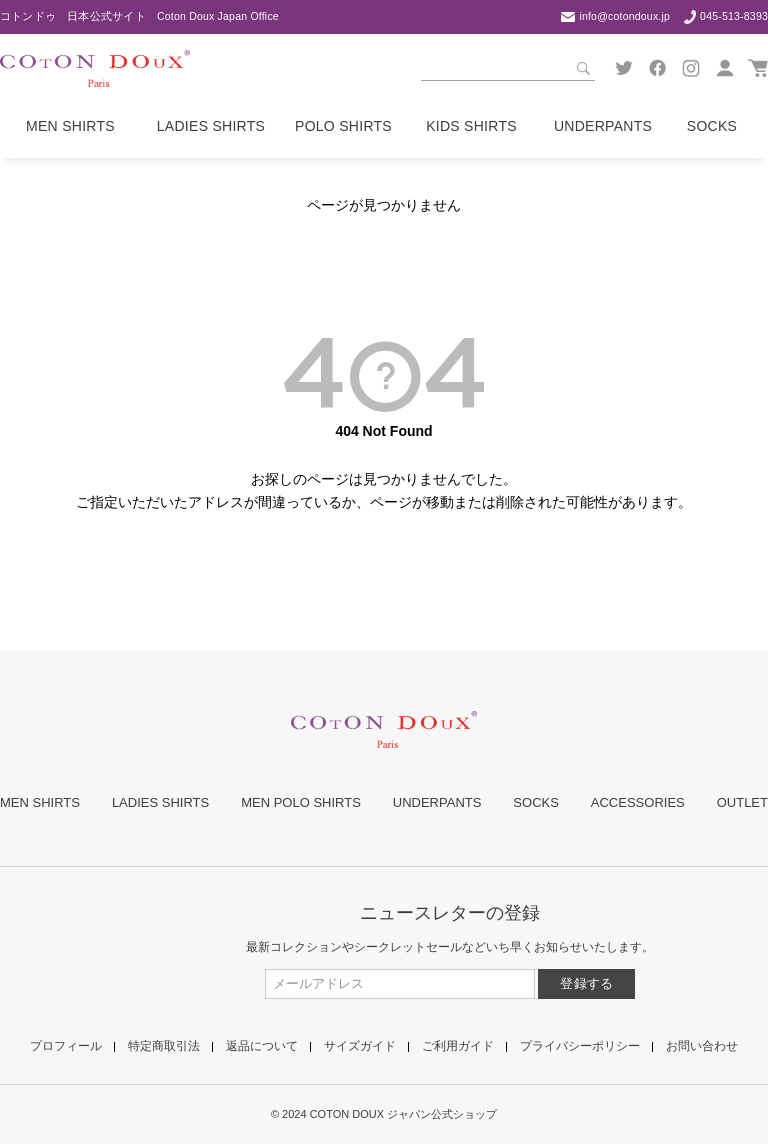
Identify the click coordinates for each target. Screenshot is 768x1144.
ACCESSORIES (638, 802)
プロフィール (66, 1046)
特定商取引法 (164, 1046)
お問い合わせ (702, 1046)
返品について (262, 1046)
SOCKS (536, 802)
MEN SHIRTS (40, 802)
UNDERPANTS (437, 802)
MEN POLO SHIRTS (301, 802)
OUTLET (742, 802)
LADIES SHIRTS (160, 802)
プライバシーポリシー (580, 1046)
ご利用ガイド (458, 1046)
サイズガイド (360, 1046)
